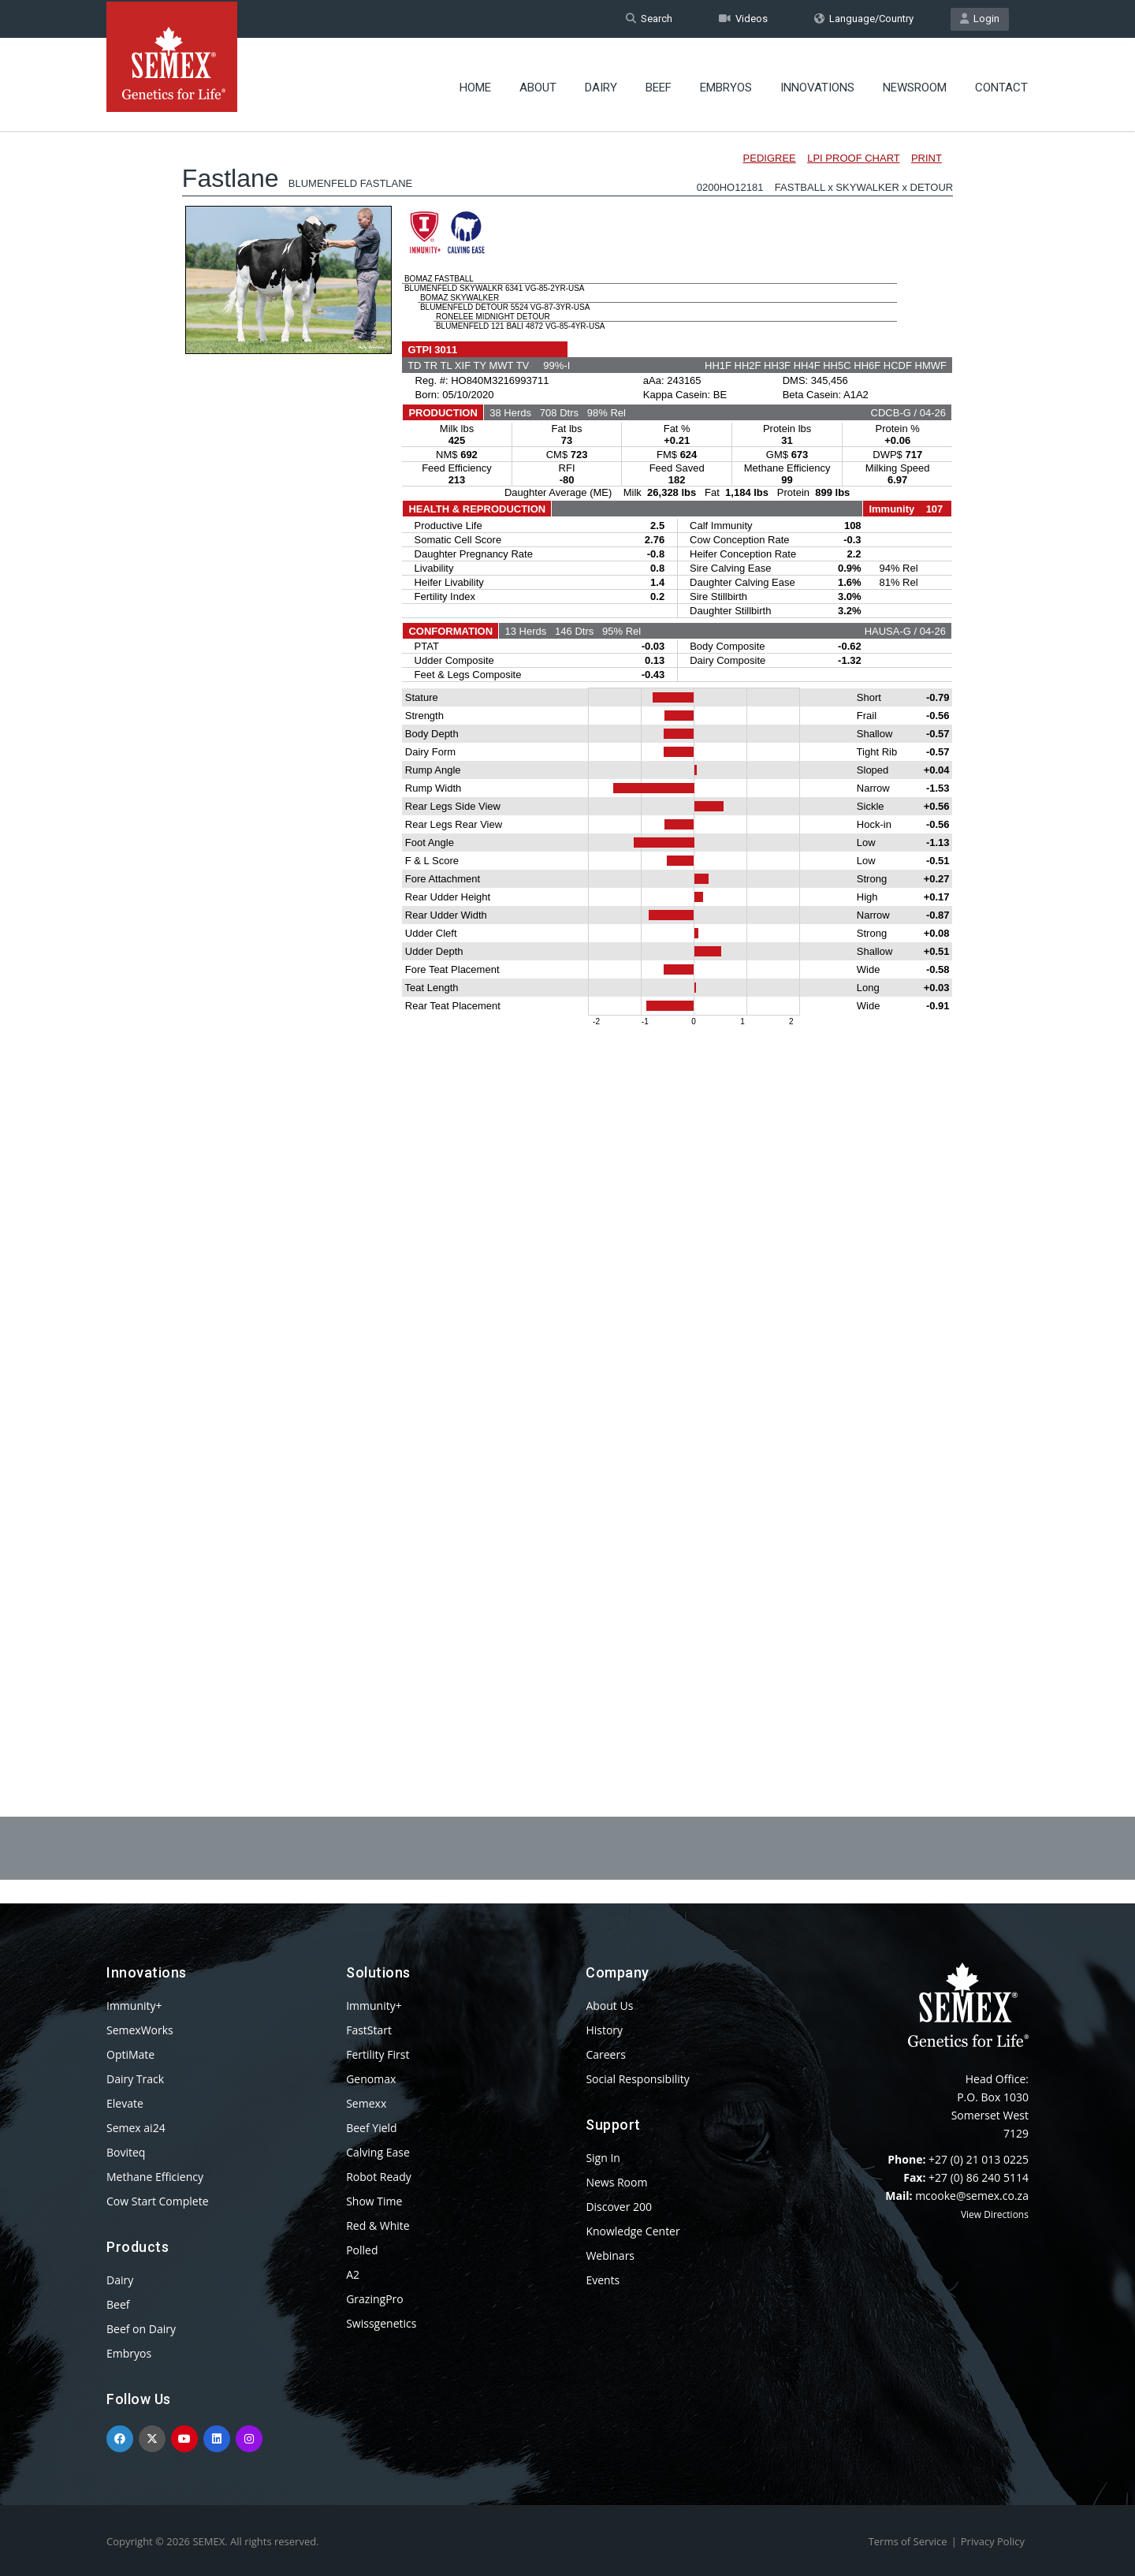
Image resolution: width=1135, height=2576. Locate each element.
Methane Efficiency (154, 2176)
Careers (605, 2054)
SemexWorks (139, 2029)
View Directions (995, 2214)
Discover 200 (619, 2206)
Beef (659, 83)
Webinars (610, 2255)
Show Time (374, 2201)
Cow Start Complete (157, 2201)
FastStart (369, 2029)
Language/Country (864, 18)
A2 (352, 2274)
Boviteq (125, 2152)
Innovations (817, 83)
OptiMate (130, 2054)
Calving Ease (378, 2152)
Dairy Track (135, 2078)
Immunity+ (134, 2005)
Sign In (603, 2157)
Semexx (366, 2103)
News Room (616, 2182)
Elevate (124, 2103)
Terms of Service (908, 2541)
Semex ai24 (136, 2127)
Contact (1001, 83)
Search (649, 18)
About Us (609, 2005)
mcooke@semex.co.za (972, 2195)
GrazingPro (375, 2298)
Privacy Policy (993, 2541)
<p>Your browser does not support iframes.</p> (567, 928)
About (537, 83)
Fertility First (377, 2054)
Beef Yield (371, 2127)
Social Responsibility (637, 2078)
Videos (743, 18)
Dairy (601, 83)
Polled (362, 2249)
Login (979, 18)
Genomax (371, 2078)
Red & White (377, 2225)
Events (603, 2279)
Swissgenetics (381, 2323)
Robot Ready (378, 2176)
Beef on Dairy (141, 2328)
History (604, 2029)
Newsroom (915, 83)
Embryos (726, 83)
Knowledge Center (632, 2231)
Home (475, 83)
